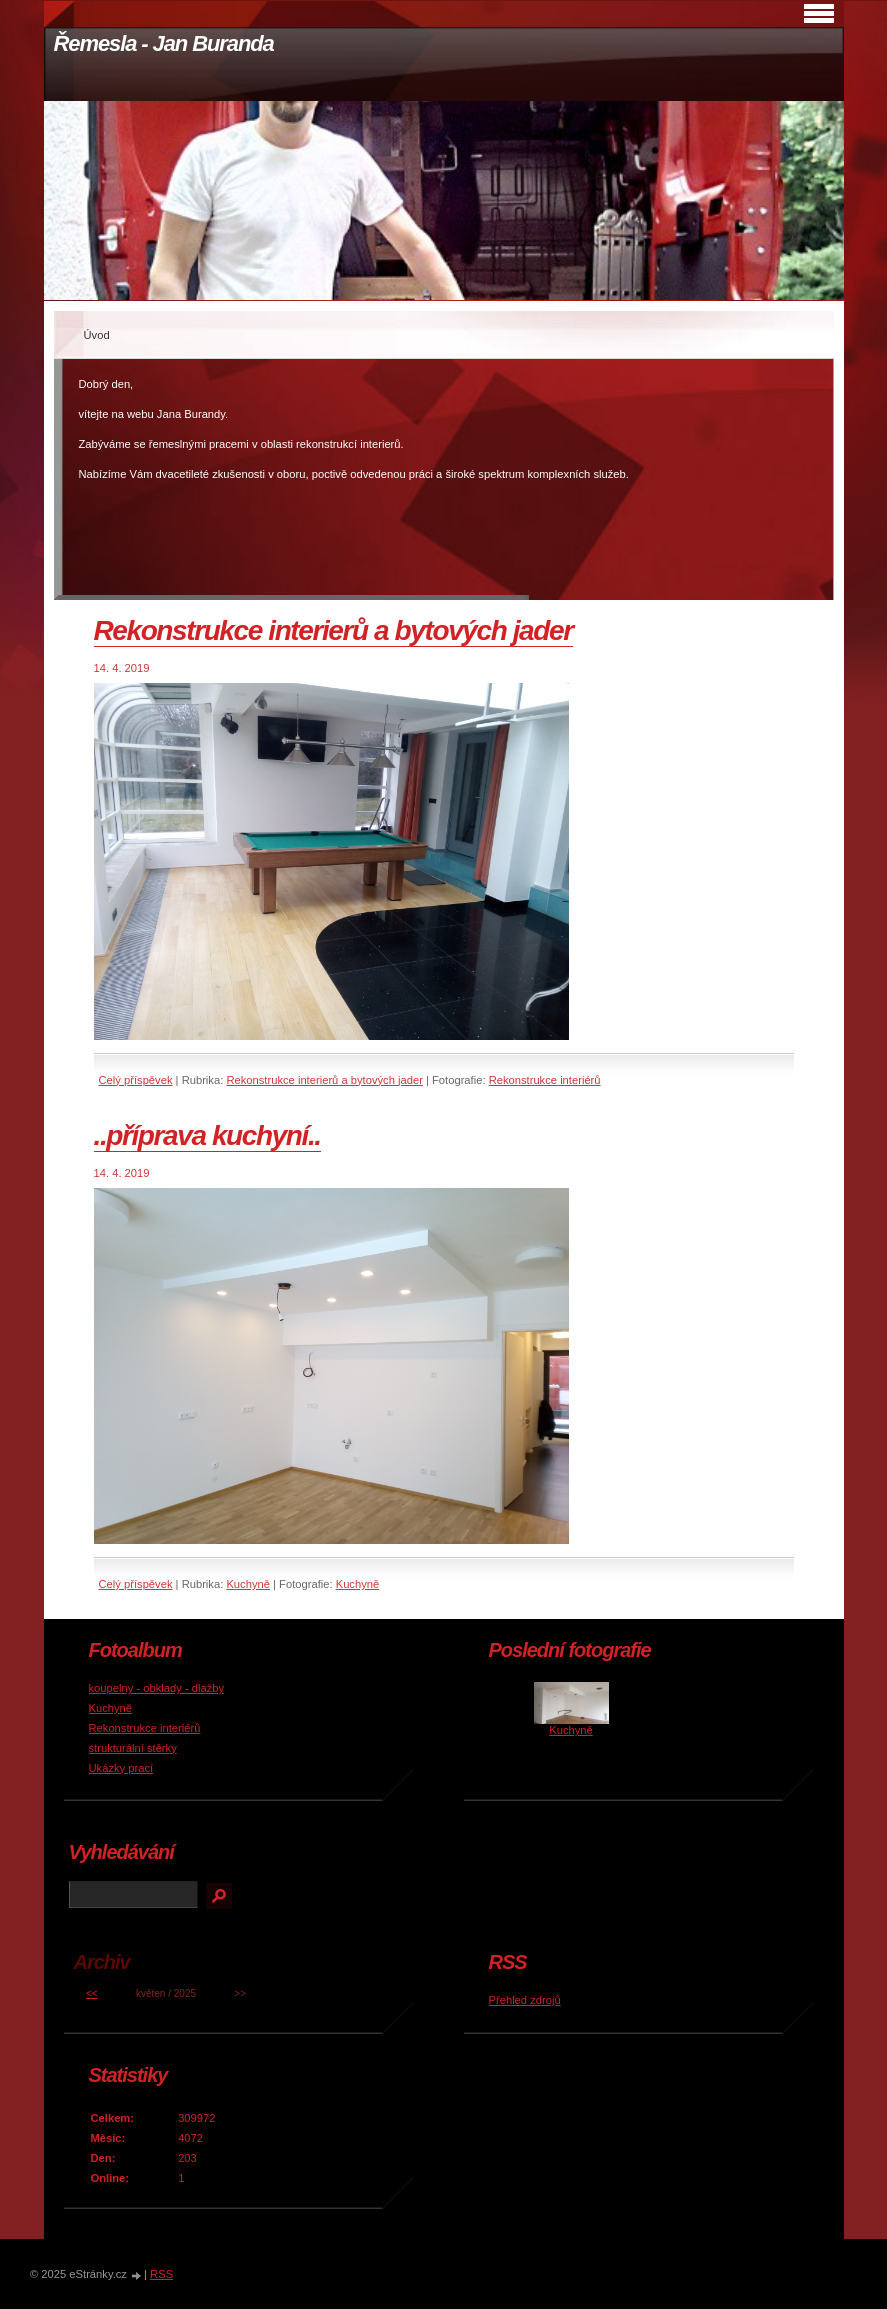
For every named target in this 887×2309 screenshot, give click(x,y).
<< (92, 1993)
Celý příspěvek (136, 1080)
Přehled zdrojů (525, 2000)
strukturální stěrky (133, 1748)
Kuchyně (248, 1584)
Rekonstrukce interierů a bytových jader (333, 630)
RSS (161, 2274)
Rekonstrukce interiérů (545, 1080)
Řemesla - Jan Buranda (164, 43)
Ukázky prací (121, 1768)
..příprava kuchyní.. (207, 1135)
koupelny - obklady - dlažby (157, 1688)
